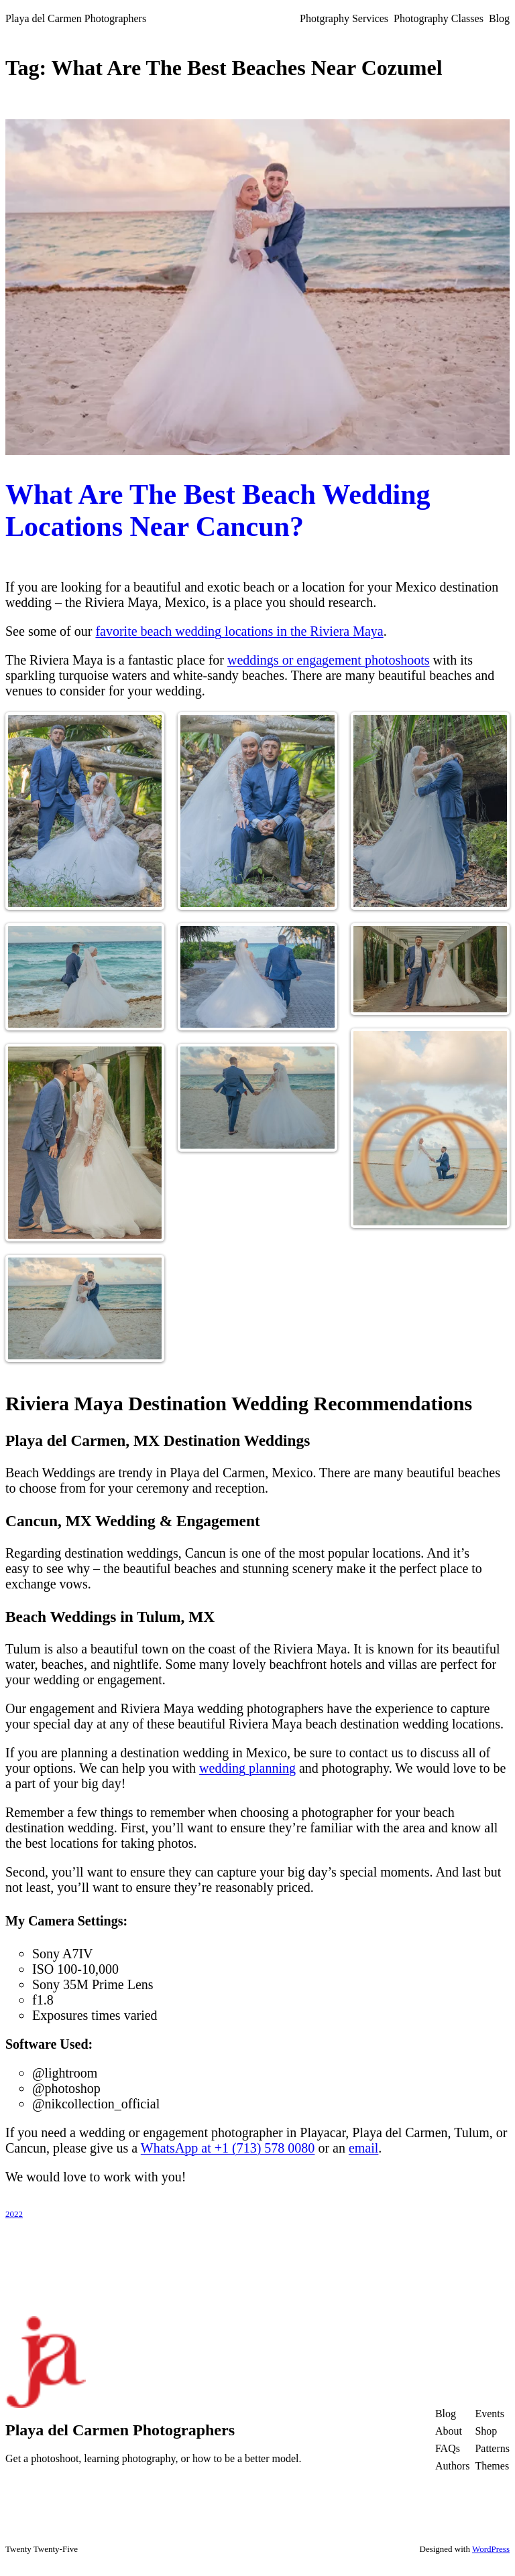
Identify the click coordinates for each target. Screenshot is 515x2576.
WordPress (491, 2549)
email (363, 2148)
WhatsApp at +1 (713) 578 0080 (228, 2148)
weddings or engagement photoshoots (328, 660)
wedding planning (247, 1768)
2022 (14, 2214)
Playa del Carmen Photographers (75, 18)
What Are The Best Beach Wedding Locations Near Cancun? (218, 510)
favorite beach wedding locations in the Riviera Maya (239, 631)
